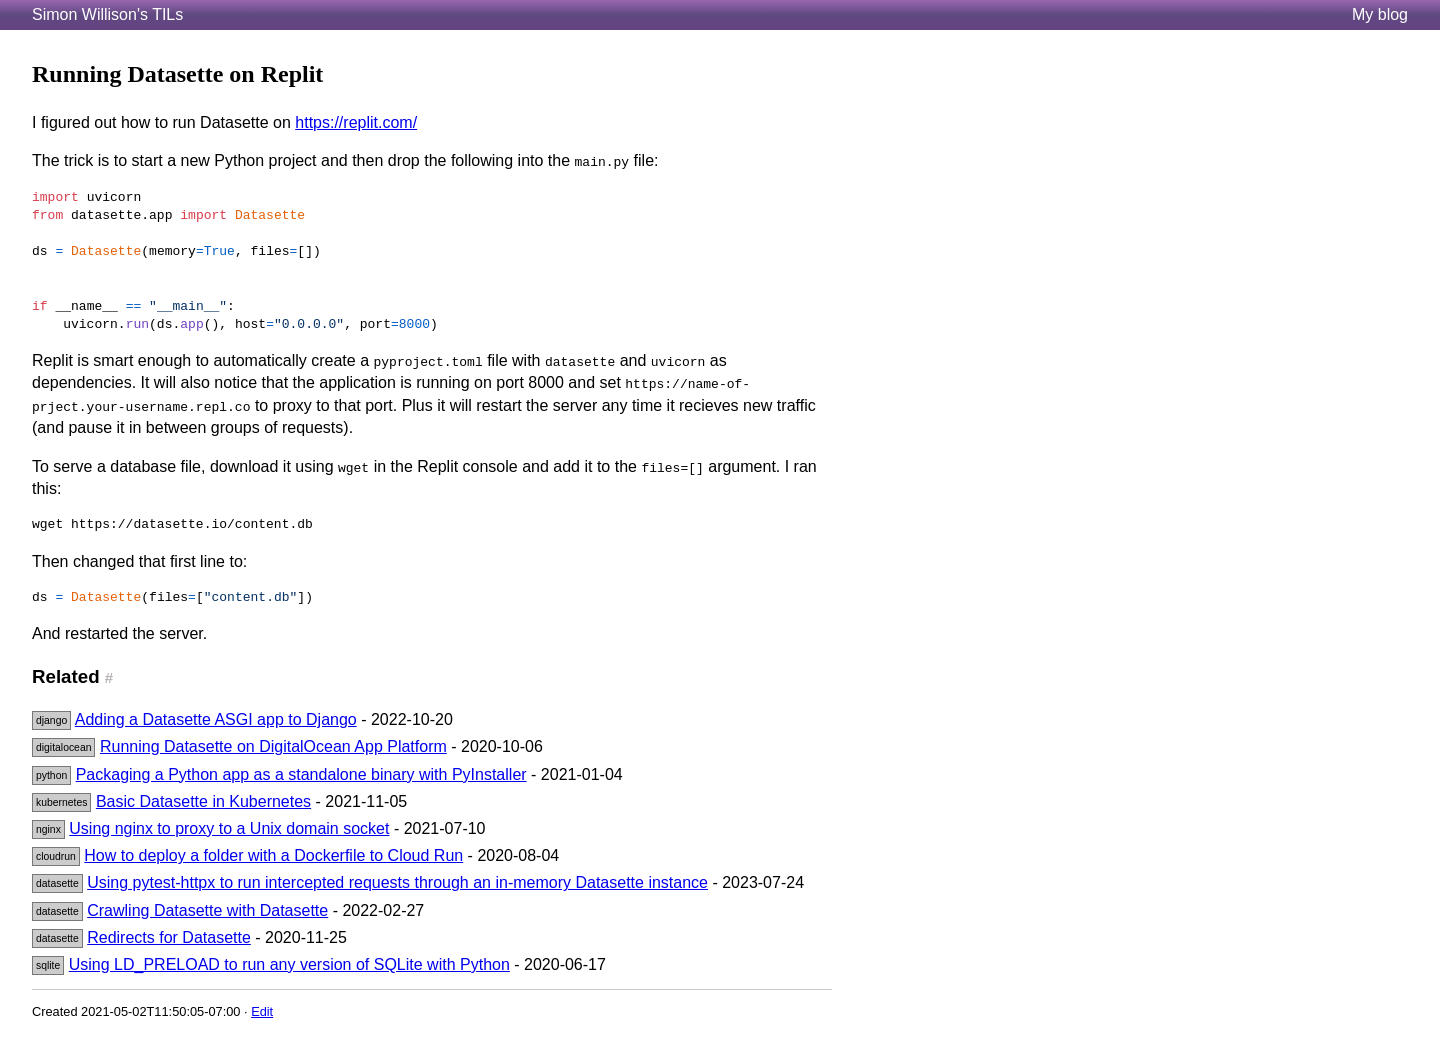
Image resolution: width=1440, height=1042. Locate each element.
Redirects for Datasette (169, 937)
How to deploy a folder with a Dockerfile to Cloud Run (273, 855)
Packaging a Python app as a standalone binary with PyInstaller (301, 774)
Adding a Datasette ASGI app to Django (216, 719)
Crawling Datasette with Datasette (207, 910)
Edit (262, 1011)
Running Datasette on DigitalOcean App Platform (273, 746)
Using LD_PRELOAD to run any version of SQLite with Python (289, 964)
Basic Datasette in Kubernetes (203, 801)
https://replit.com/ (356, 122)
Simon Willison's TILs (107, 14)
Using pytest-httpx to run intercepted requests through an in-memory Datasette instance (397, 882)
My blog (1380, 14)
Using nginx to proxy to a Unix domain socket (229, 828)
